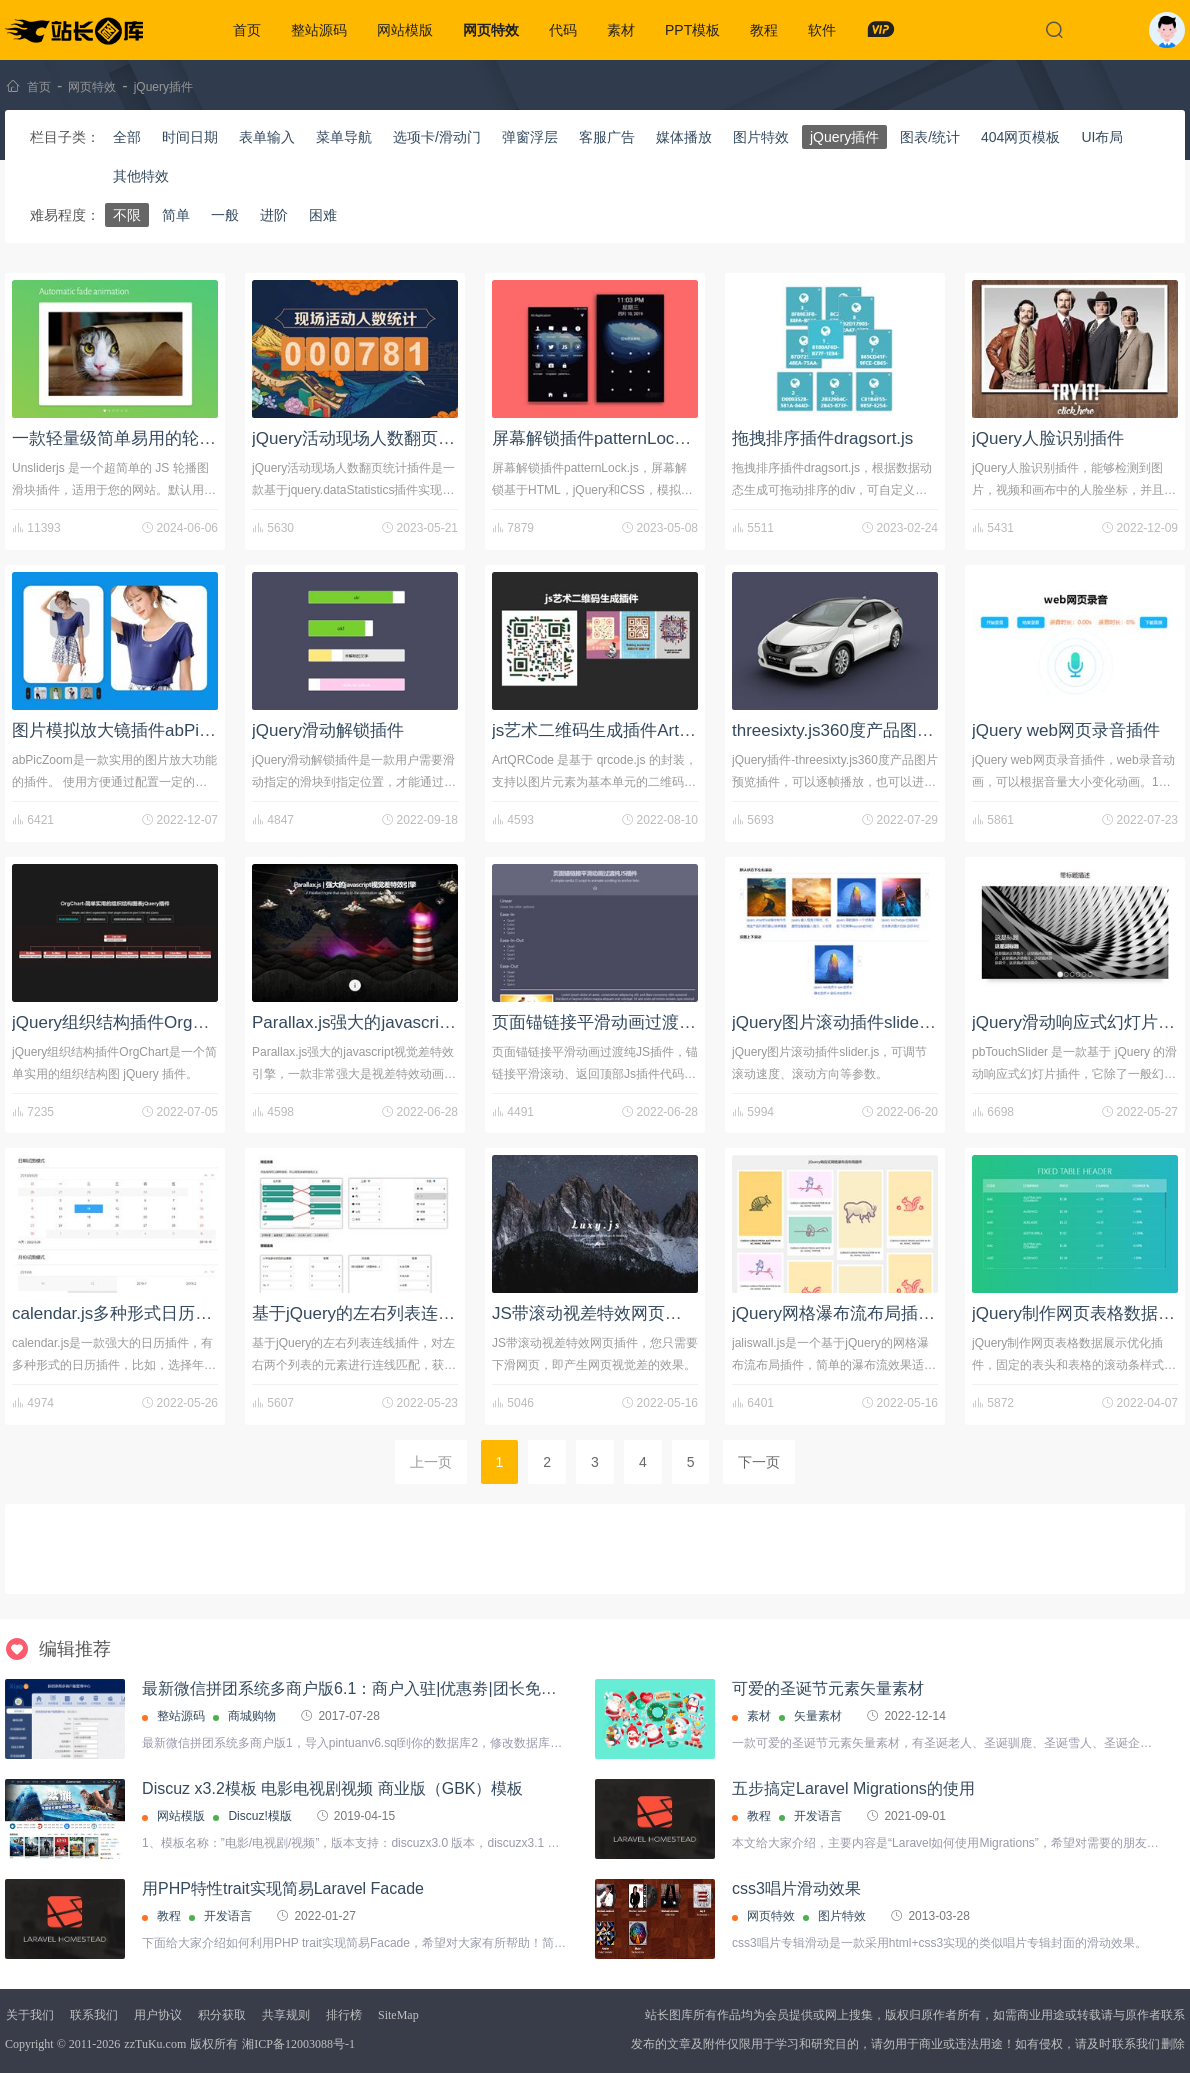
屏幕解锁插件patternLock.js (596, 438)
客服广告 (607, 137)
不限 (127, 215)
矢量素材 (818, 1716)
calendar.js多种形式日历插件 (120, 1313)
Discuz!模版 (259, 1816)
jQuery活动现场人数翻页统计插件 (379, 438)
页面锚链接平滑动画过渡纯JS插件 (621, 1022)
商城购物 (252, 1716)
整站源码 (319, 30)
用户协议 (158, 2015)
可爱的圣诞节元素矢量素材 (828, 1688)
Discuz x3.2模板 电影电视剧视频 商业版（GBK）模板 (332, 1788)
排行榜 (344, 2015)
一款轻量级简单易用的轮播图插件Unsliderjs (177, 438)
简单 (176, 215)
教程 (764, 30)
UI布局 (1102, 137)
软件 (822, 30)
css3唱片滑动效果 (796, 1888)
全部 (127, 137)
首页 (247, 30)
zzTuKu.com (155, 2044)
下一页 (759, 1462)
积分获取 (222, 2015)
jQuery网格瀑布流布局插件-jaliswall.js (874, 1313)
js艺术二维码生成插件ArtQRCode (618, 730)
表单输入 (267, 137)
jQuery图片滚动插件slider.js (836, 1022)
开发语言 (818, 1816)
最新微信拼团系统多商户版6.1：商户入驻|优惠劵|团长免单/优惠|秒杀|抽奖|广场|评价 (440, 1688)
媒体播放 (684, 137)
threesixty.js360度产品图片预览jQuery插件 (892, 730)
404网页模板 (1020, 137)
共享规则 (286, 2015)
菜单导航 (344, 137)
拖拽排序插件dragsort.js (822, 438)
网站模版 (405, 30)
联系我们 (94, 2015)
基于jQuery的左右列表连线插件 (370, 1313)
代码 (563, 30)
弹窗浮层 (530, 137)
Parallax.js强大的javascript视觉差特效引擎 (412, 1022)
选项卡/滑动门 (437, 137)
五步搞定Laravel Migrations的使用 (853, 1788)
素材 (621, 30)
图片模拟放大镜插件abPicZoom (131, 730)
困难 (323, 215)
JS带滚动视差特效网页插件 (595, 1313)
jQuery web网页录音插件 (1066, 730)
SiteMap (398, 2015)
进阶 (274, 215)
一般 (225, 215)
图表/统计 (930, 137)
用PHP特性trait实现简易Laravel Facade (283, 1888)
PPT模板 (692, 30)
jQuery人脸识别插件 (1048, 438)
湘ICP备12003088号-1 (298, 2044)
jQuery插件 (163, 87)
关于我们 (30, 2015)
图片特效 (761, 137)
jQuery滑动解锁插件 (328, 730)
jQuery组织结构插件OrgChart (123, 1022)
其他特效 (141, 176)
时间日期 (190, 137)
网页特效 (491, 30)
